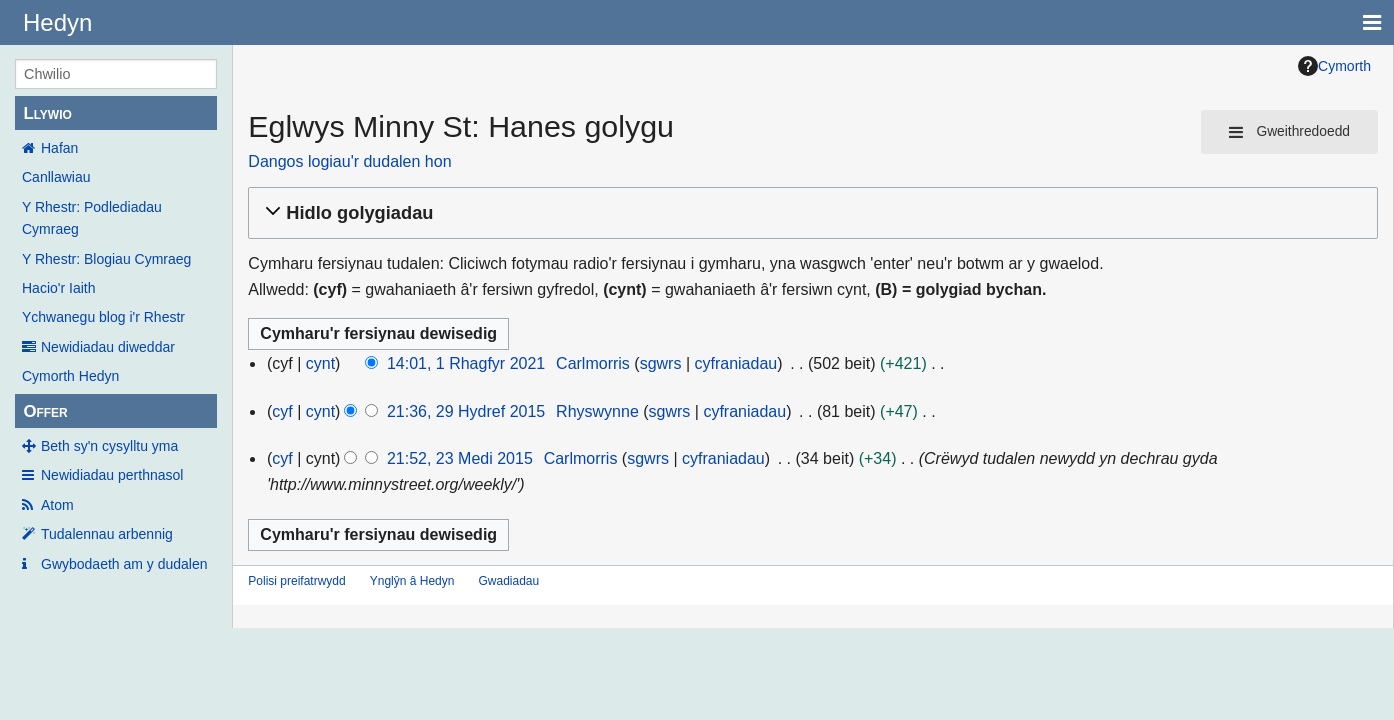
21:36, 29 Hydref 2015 (466, 411)
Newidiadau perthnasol (112, 475)
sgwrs (661, 363)
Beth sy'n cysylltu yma (109, 446)
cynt (320, 363)
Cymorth (1334, 66)
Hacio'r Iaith (58, 288)
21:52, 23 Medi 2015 (460, 458)
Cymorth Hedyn (70, 376)
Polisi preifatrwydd (296, 581)
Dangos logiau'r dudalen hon (349, 161)
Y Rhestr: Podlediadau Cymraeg (92, 218)
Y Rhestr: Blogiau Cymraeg (106, 259)
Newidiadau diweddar (108, 347)
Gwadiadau (508, 581)
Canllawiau (56, 177)
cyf (282, 411)
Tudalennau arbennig (107, 534)
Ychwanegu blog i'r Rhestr (103, 317)
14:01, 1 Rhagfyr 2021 (466, 363)
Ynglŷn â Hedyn (412, 581)
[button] (810, 213)
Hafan (59, 148)
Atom (57, 505)
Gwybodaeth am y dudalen (124, 564)
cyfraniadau (735, 363)
